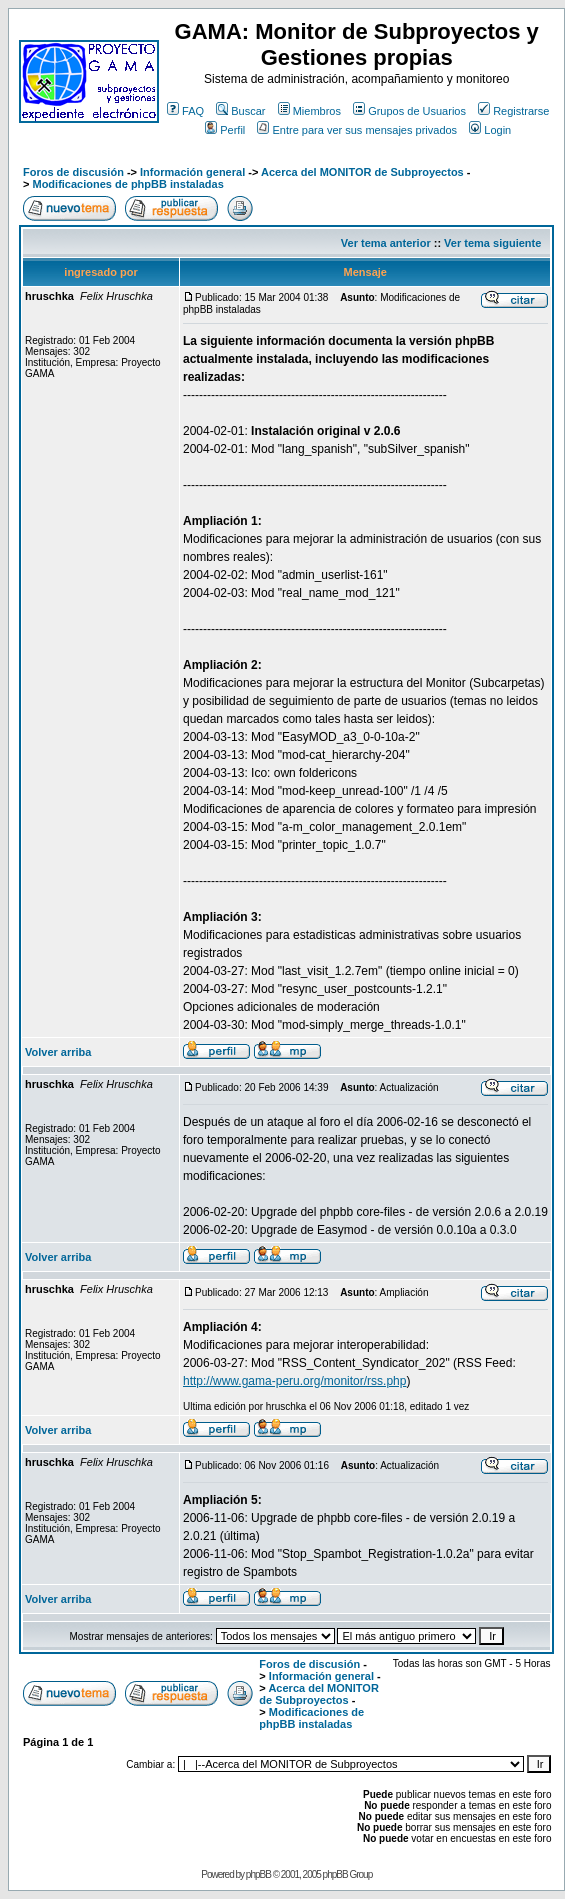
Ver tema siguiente (492, 243)
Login (490, 130)
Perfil (225, 130)
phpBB (258, 1874)
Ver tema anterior (386, 243)
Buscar (240, 111)
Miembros (309, 111)
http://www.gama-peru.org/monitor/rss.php (294, 1381)
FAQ (185, 111)
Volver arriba (58, 1052)
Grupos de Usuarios (409, 111)
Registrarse (513, 111)
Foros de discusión (73, 172)
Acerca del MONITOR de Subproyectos (362, 172)
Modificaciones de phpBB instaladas (127, 184)
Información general (192, 172)
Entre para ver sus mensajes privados (357, 130)
